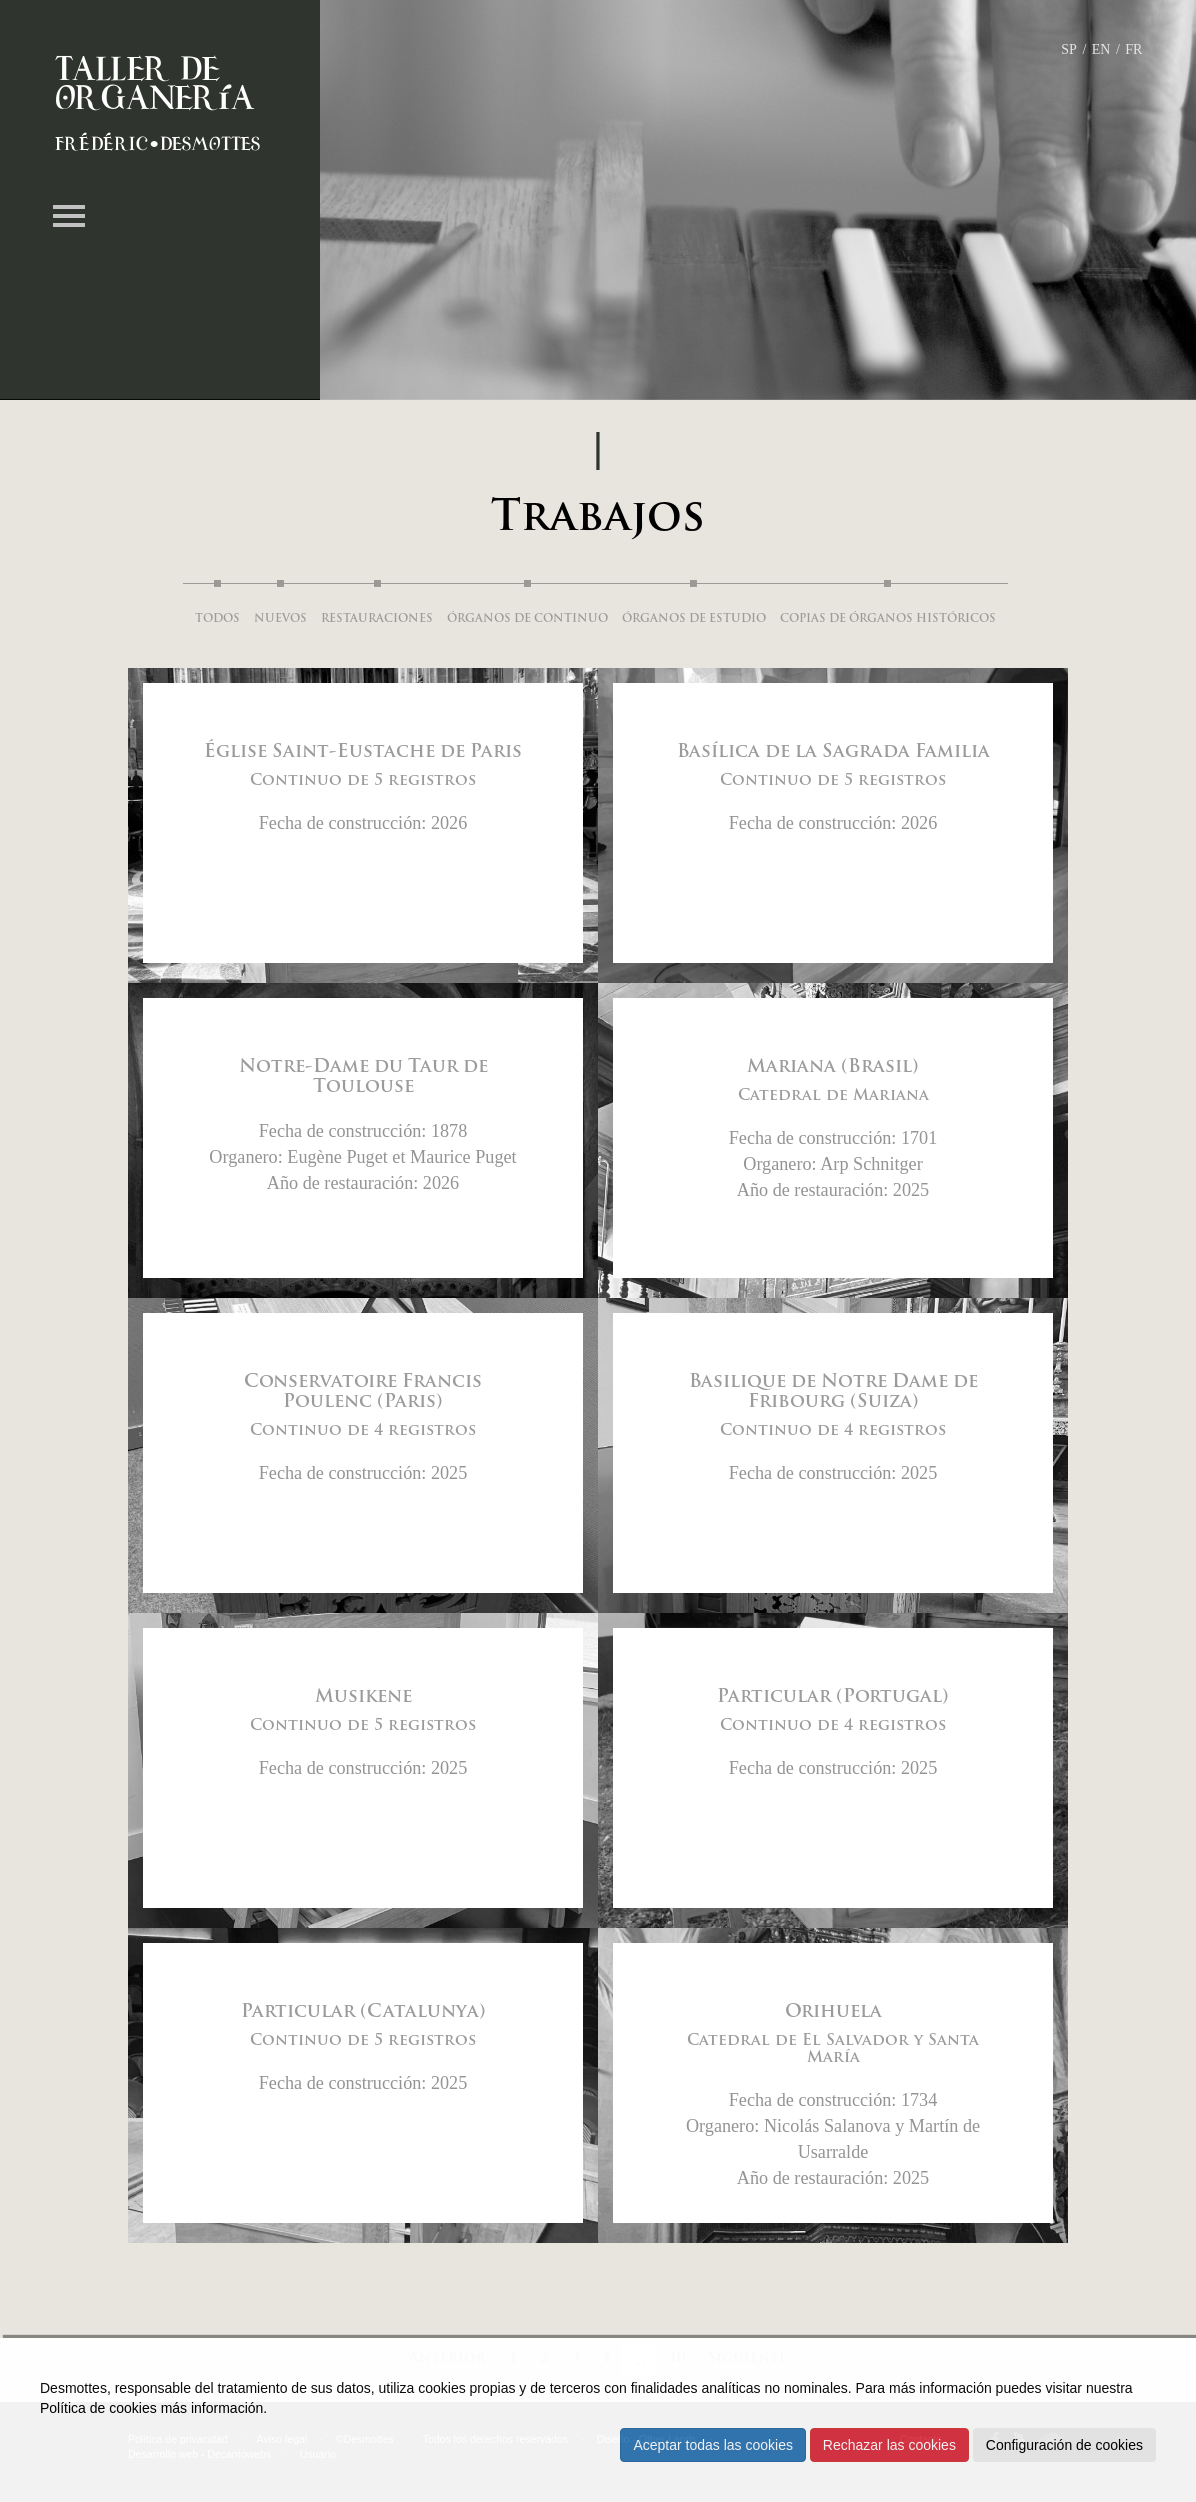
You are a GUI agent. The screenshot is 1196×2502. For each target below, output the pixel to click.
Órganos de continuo (527, 619)
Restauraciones (377, 619)
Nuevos (280, 619)
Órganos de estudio (694, 619)
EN (1101, 49)
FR (1133, 49)
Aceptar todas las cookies (713, 2445)
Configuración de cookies (1064, 2445)
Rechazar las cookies (889, 2445)
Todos (217, 619)
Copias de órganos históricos (888, 619)
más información (212, 2408)
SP (1069, 49)
